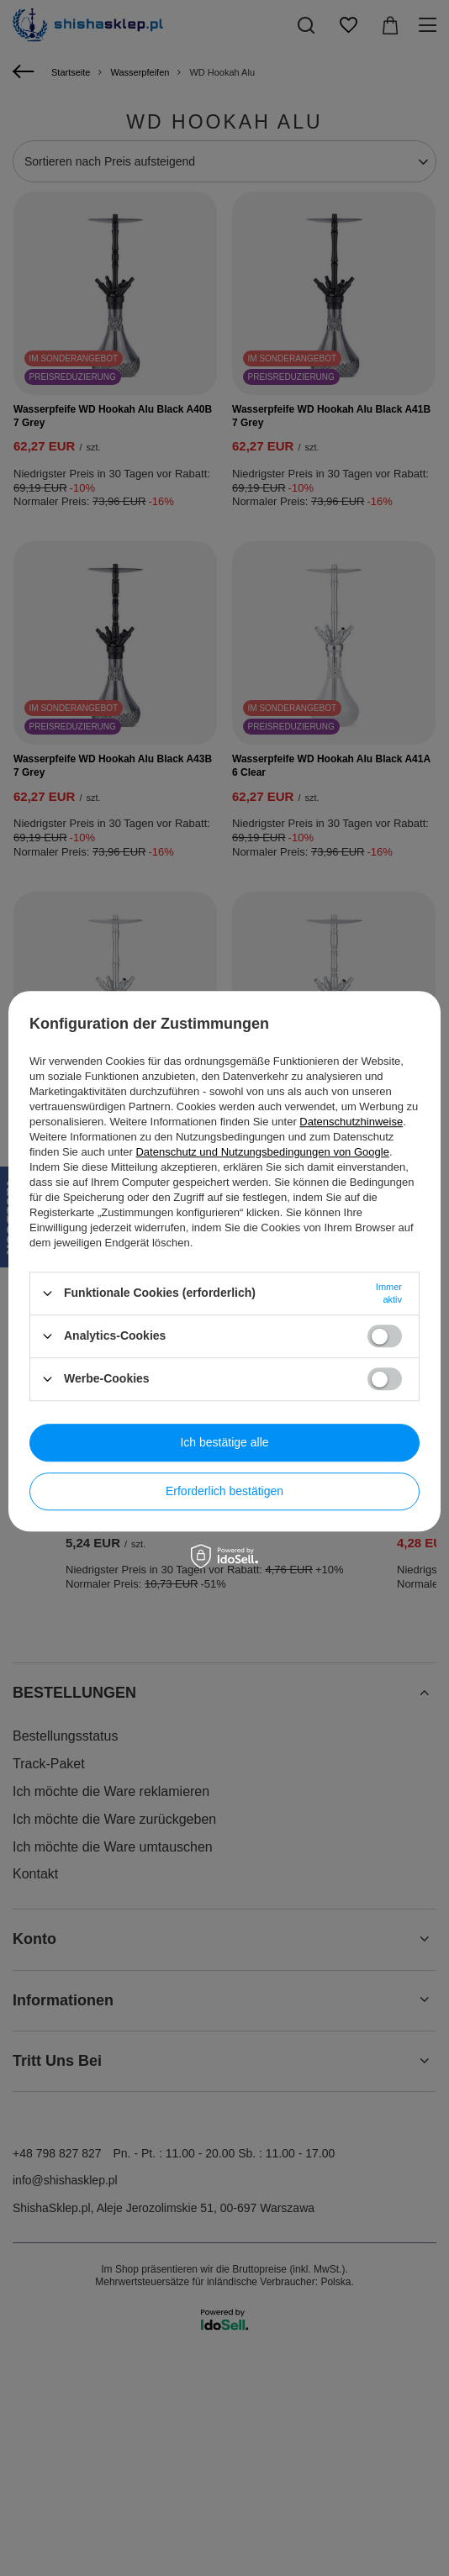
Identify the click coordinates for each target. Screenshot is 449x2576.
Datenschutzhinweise (351, 1121)
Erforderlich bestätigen (224, 1491)
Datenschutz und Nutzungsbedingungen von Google (261, 1152)
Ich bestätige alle (224, 1442)
